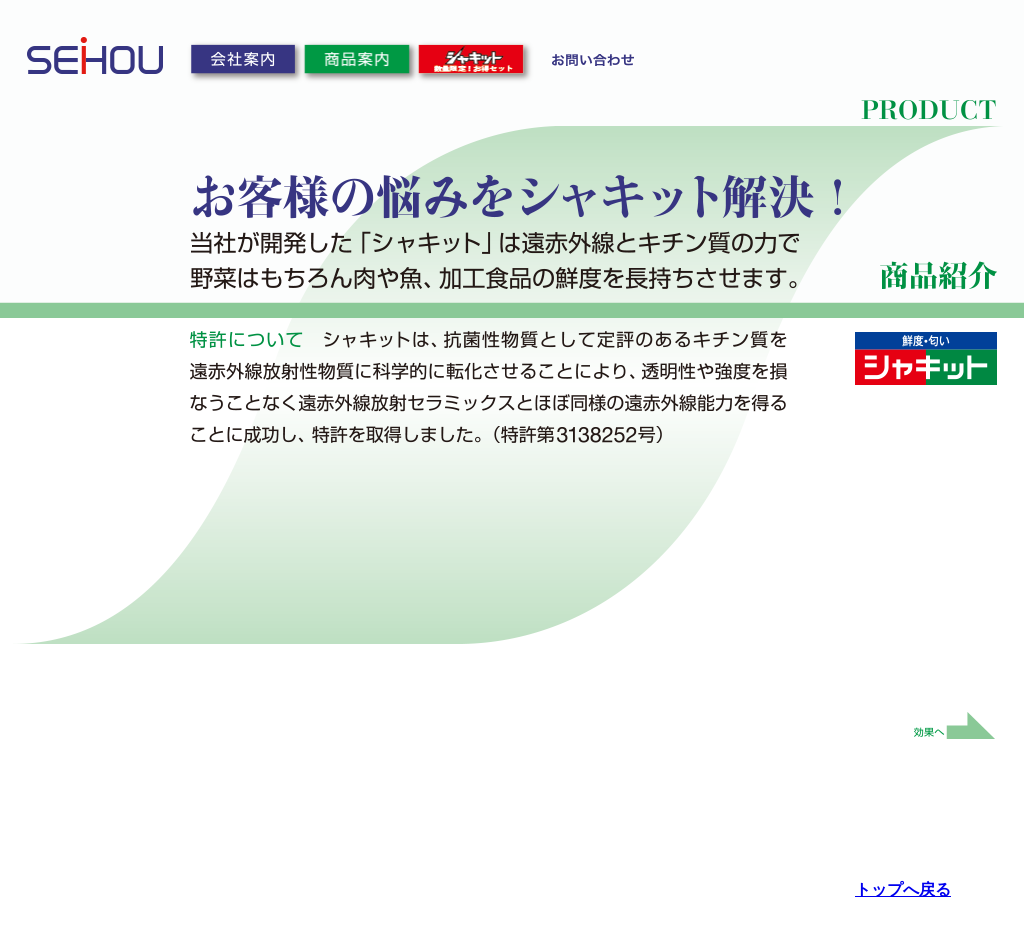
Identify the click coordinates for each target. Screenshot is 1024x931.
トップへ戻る (903, 889)
